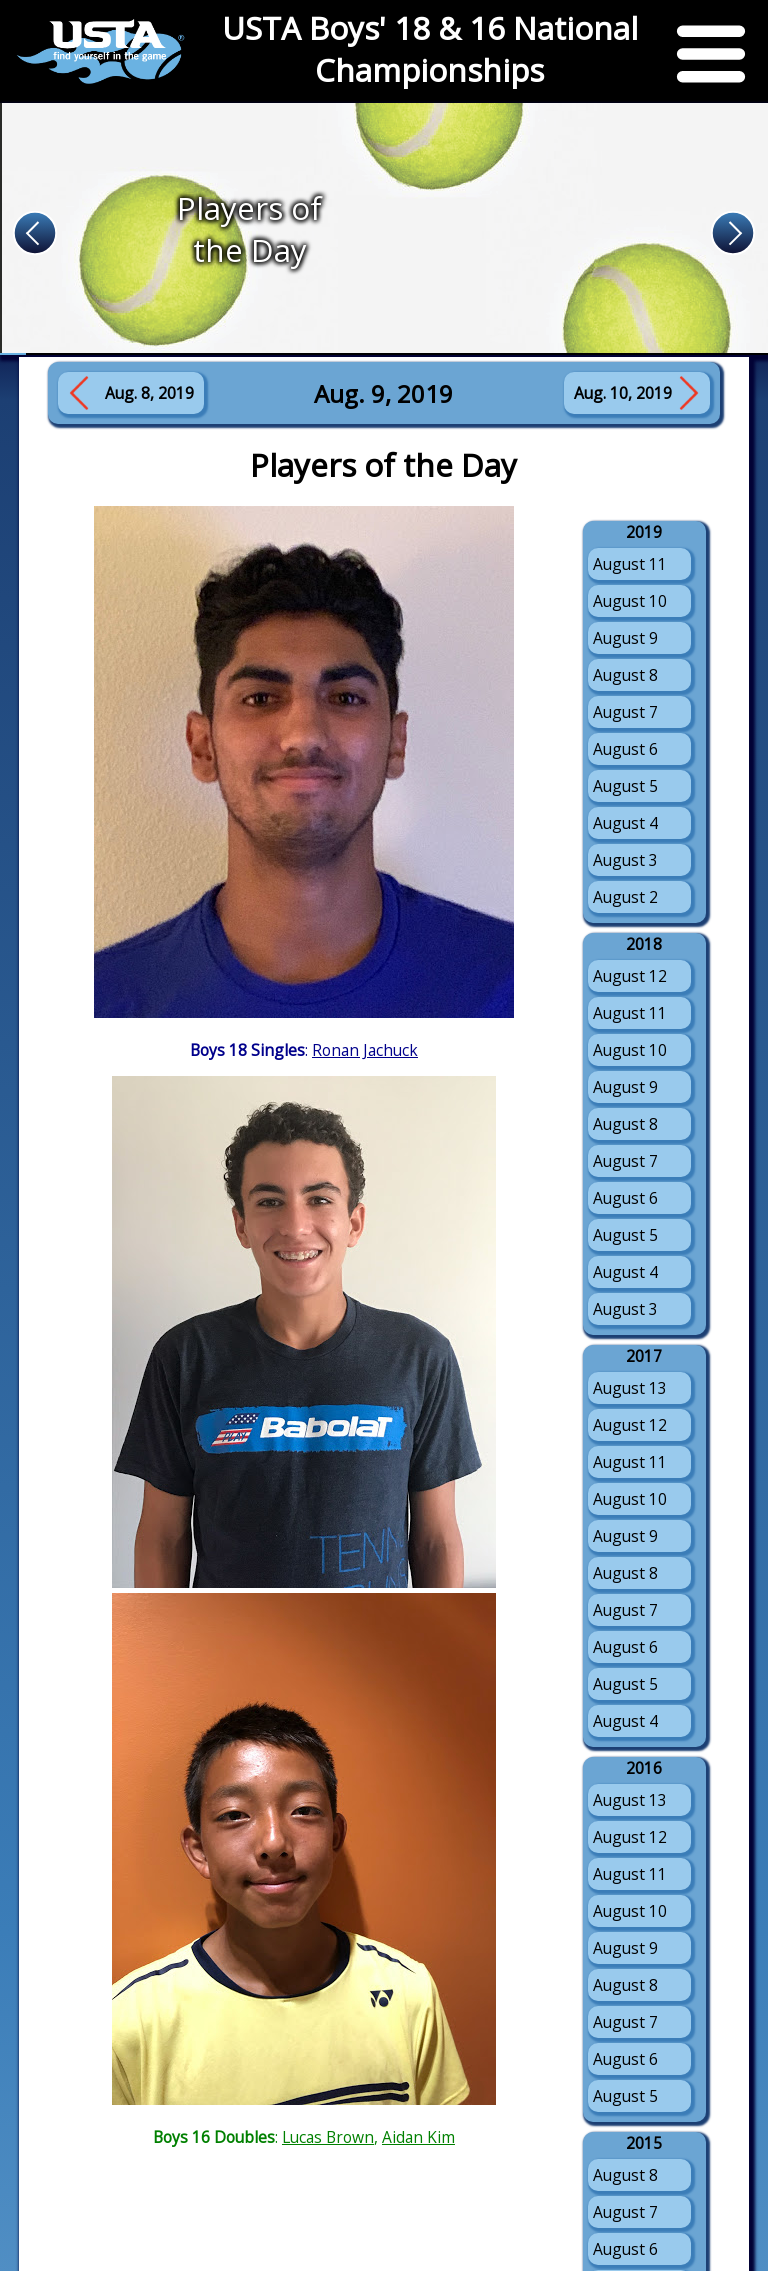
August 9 (625, 638)
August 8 (625, 675)
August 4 (625, 823)
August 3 (625, 860)
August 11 (630, 564)
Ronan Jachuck (365, 1050)
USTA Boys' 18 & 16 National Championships (430, 49)
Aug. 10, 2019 (623, 393)
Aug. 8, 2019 (149, 393)
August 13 (630, 1388)
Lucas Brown (328, 2137)
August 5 (625, 786)
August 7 (625, 712)
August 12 (630, 976)
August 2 (625, 897)
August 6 (625, 749)
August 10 (630, 601)
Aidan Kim (418, 2137)
